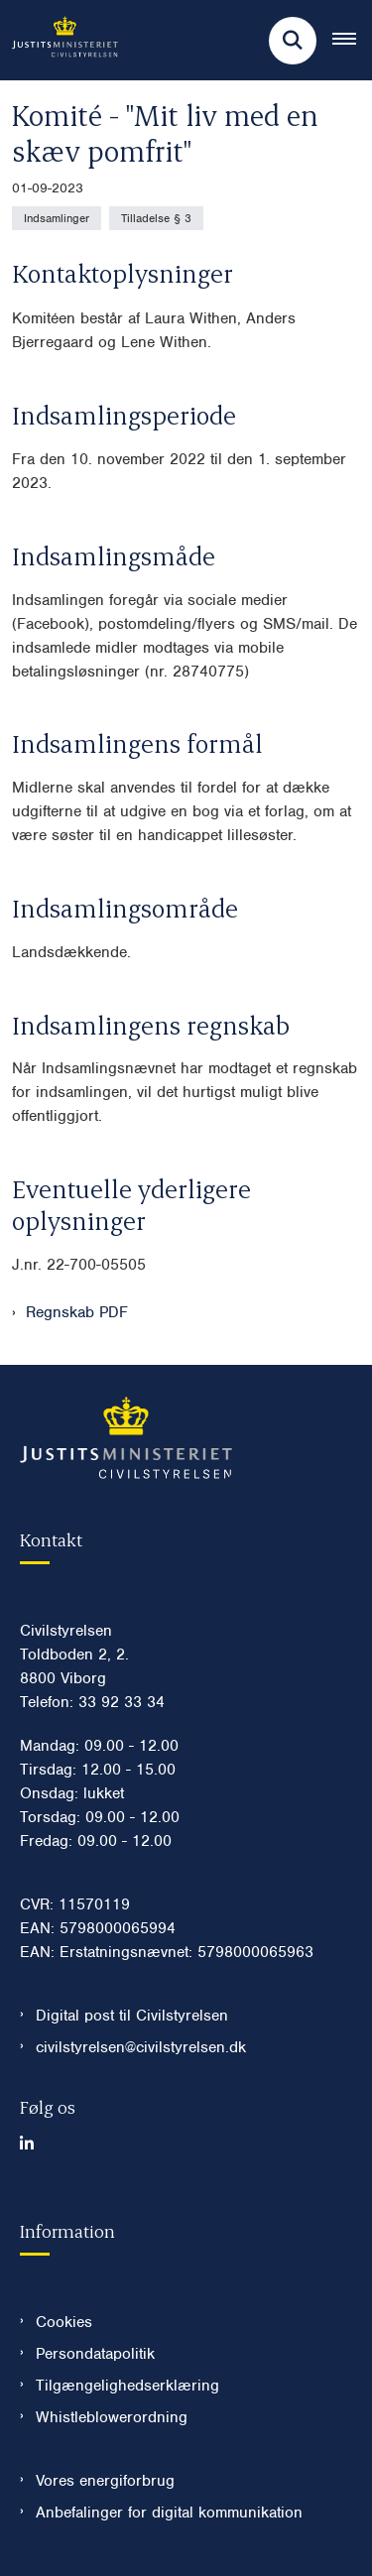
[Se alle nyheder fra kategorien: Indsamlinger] (56, 218)
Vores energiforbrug (105, 2481)
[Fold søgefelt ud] (292, 40)
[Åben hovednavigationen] (352, 41)
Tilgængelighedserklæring (127, 2385)
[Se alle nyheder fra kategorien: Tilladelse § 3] (156, 218)
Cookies (64, 2322)
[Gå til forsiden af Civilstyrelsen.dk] (59, 40)
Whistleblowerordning (111, 2417)
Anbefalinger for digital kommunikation (169, 2512)
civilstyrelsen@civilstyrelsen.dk (141, 2047)
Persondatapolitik (95, 2354)
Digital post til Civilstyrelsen (132, 2015)
